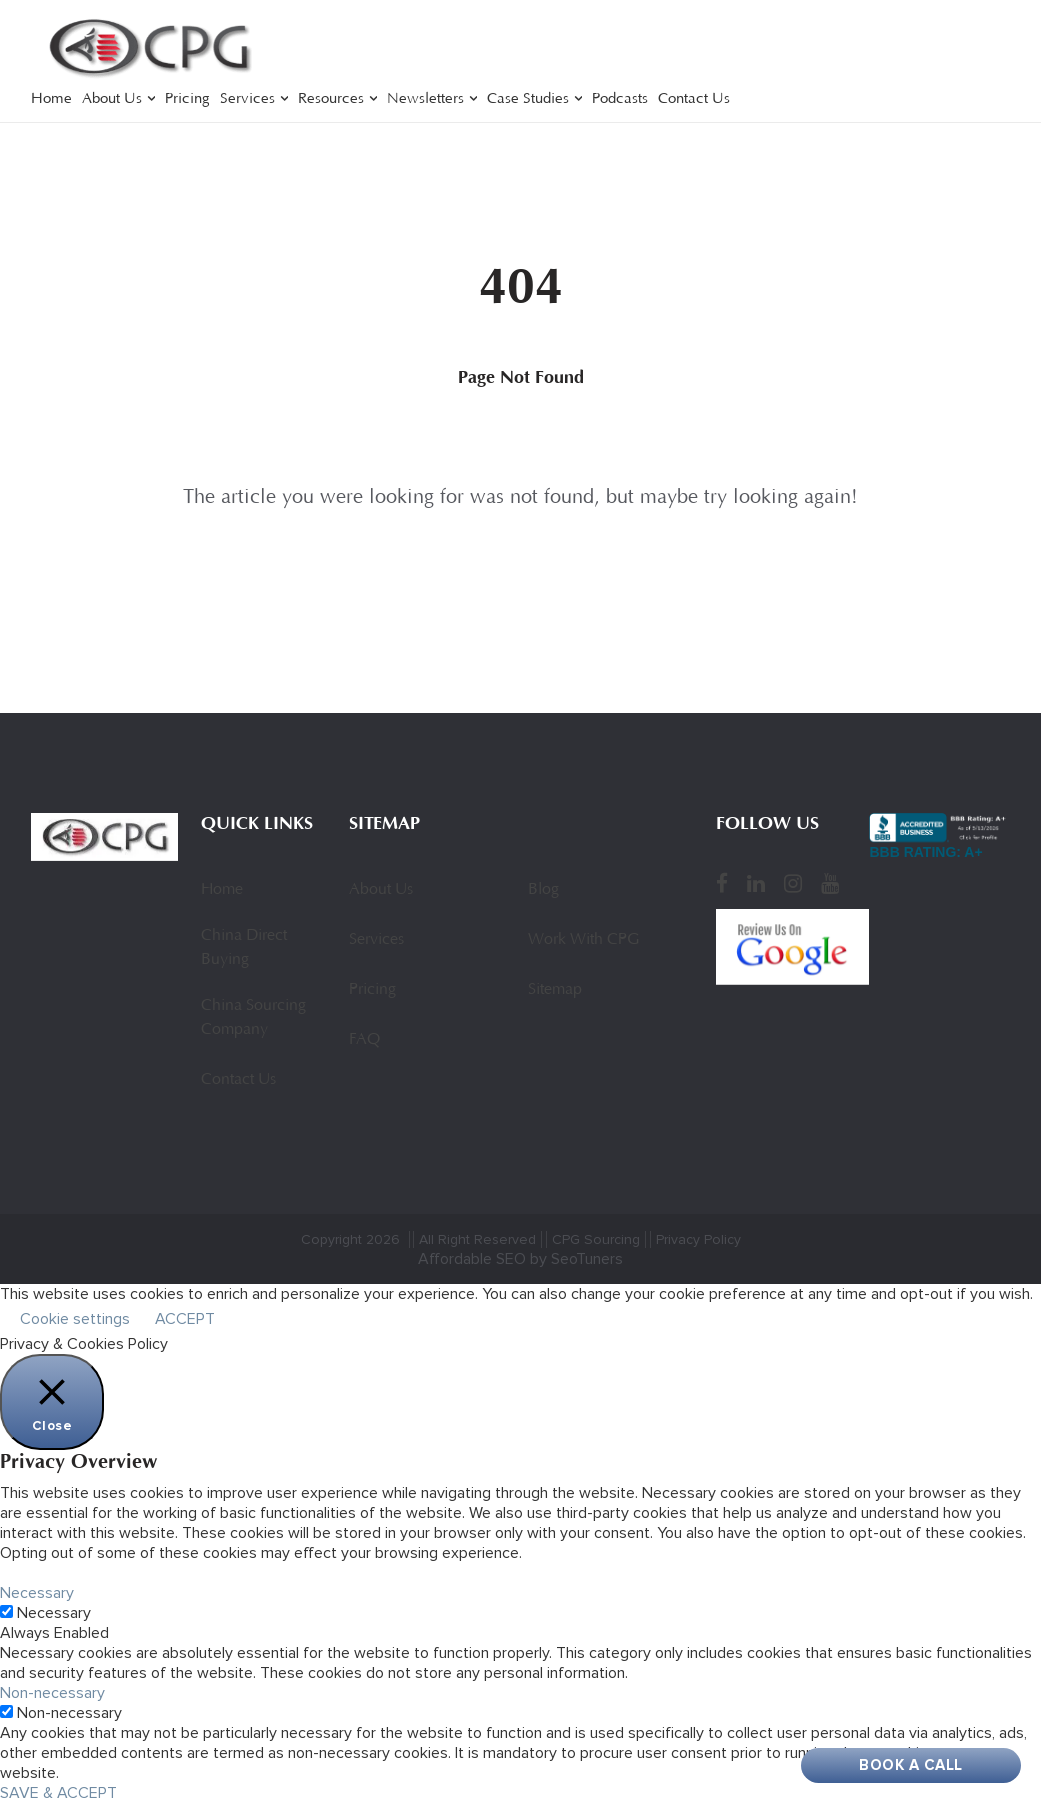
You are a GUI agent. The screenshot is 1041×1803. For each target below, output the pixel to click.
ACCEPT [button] (185, 1319)
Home (51, 99)
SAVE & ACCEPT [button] (58, 1793)
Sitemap (555, 990)
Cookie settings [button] (75, 1319)
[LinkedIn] (756, 884)
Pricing (187, 99)
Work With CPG (583, 940)
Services (247, 99)
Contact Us (694, 99)
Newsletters (425, 99)
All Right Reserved (477, 1239)
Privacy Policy (698, 1239)
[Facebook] (722, 884)
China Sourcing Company (253, 1018)
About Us (112, 99)
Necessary (54, 1613)
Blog (543, 890)
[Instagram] (793, 884)
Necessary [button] (37, 1593)
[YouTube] (830, 884)
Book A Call (911, 1765)
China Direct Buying (244, 948)
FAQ (364, 1040)
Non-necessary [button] (52, 1693)
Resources (331, 99)
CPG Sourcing (596, 1239)
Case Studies (528, 99)
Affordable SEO (472, 1259)
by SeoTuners (576, 1259)
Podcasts (620, 99)
